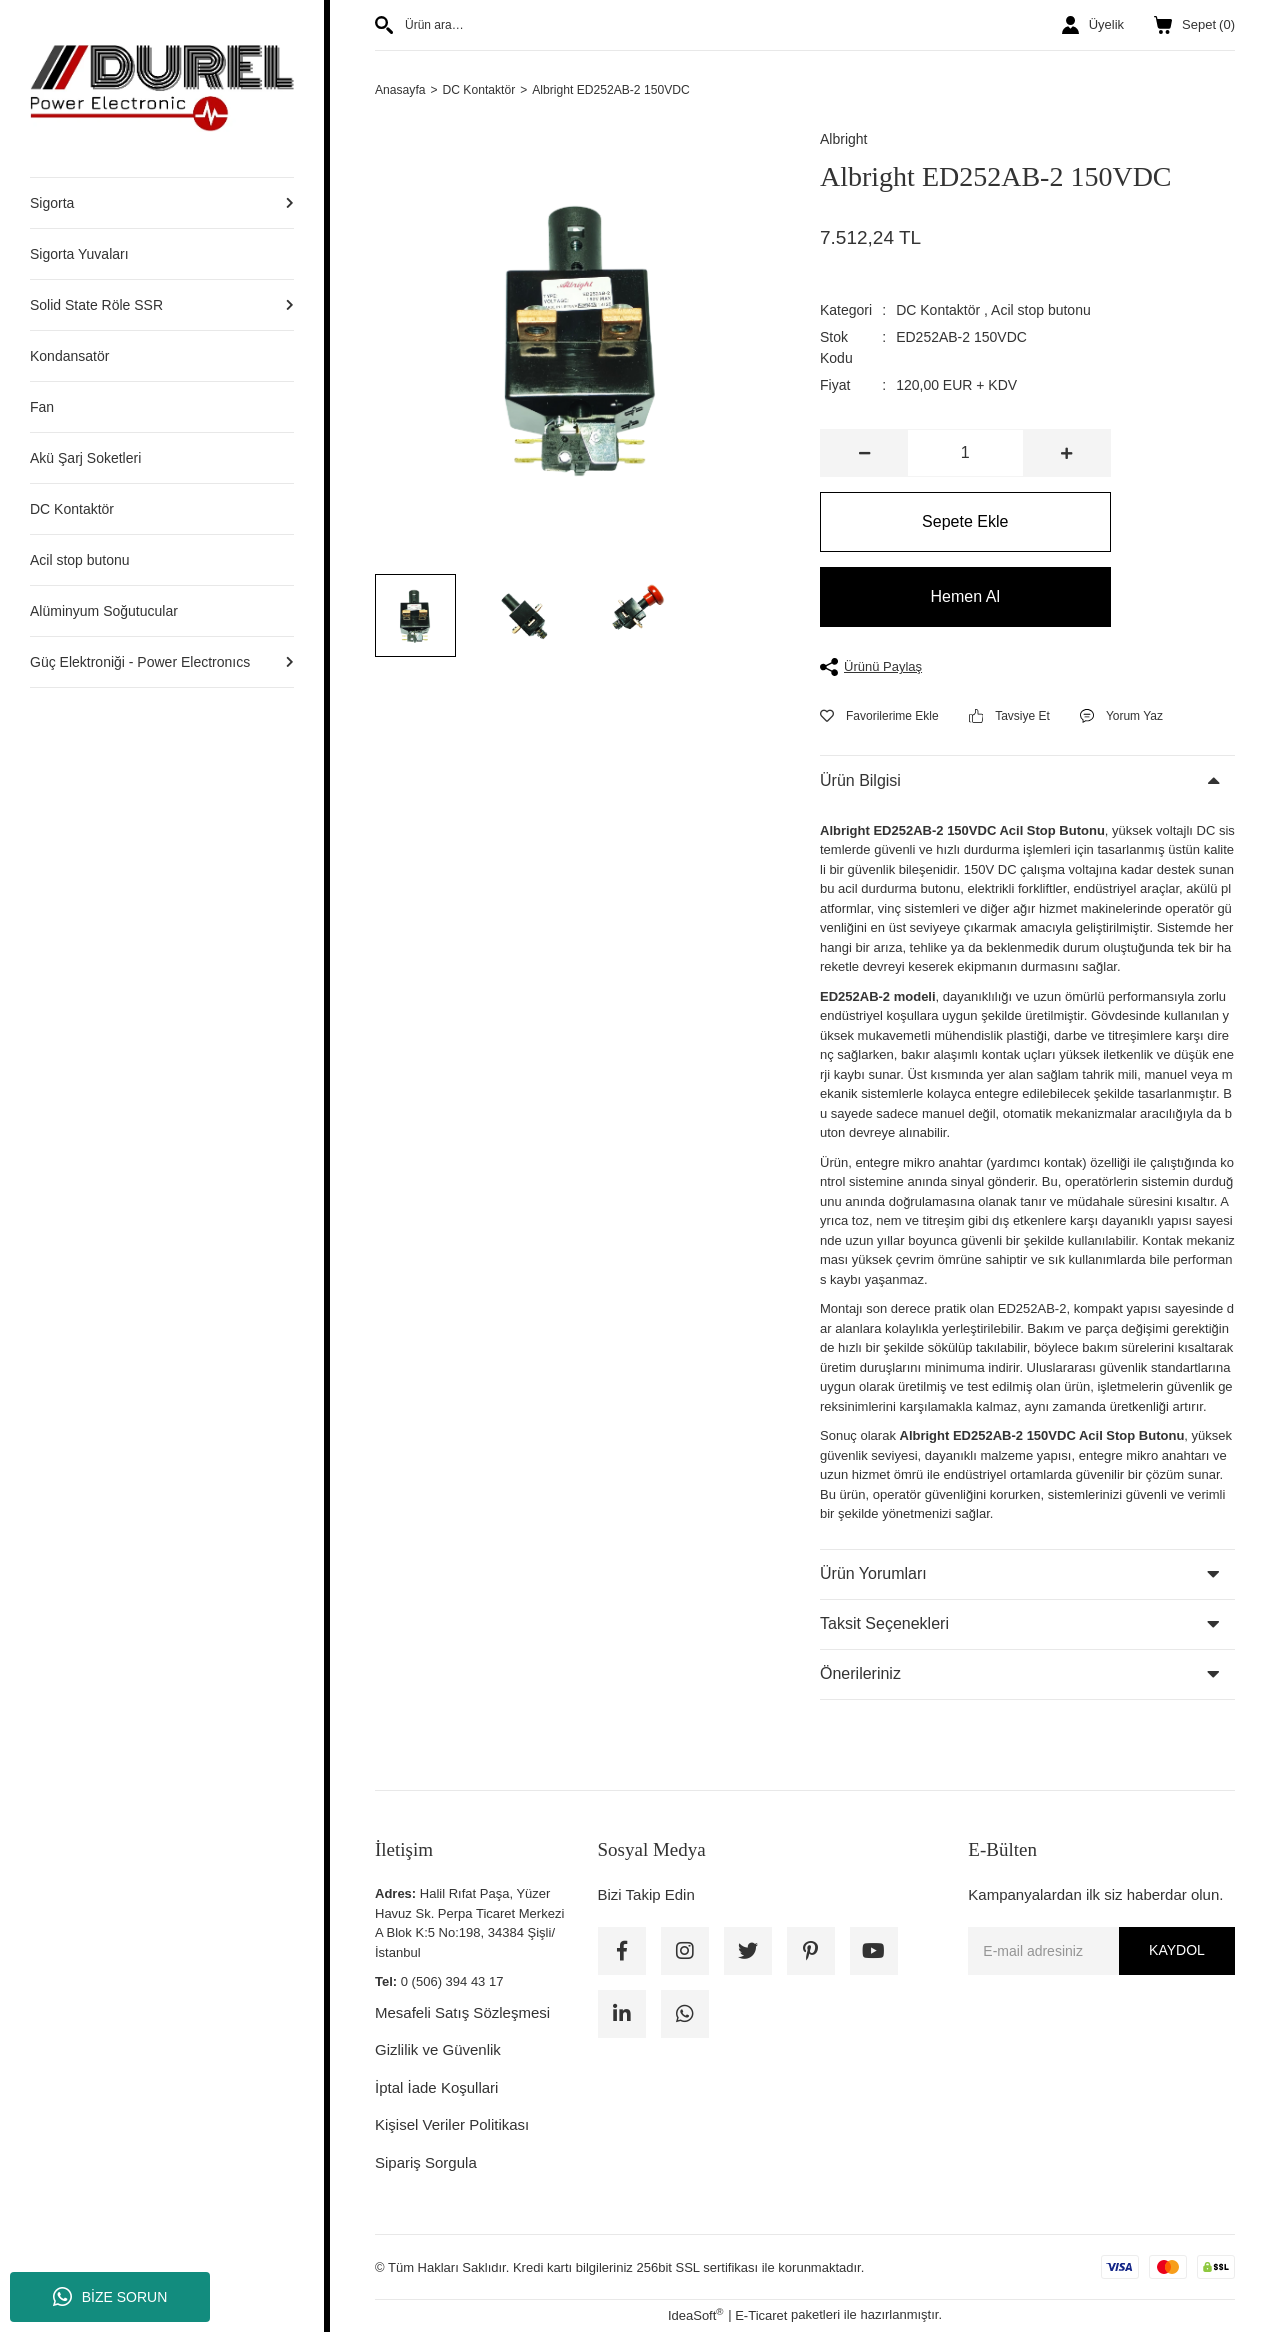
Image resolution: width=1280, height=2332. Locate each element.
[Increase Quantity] (1066, 455)
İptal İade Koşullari (436, 2088)
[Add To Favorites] (879, 717)
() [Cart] (1194, 25)
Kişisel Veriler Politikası (452, 2126)
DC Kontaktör (938, 312)
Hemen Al (965, 598)
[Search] (582, 25)
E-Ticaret (761, 2316)
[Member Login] (1093, 25)
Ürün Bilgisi (860, 781)
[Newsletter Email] (1101, 1952)
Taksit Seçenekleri (884, 1625)
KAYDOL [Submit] (1177, 1952)
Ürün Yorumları (873, 1575)
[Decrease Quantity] (864, 455)
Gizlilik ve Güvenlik (438, 2051)
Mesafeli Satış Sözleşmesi (462, 2013)
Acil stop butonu (1041, 312)
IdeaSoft (696, 2316)
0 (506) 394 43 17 (452, 1983)
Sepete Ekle (965, 523)
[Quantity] (965, 455)
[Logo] (162, 87)
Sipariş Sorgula (426, 2163)
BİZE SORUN (110, 2297)
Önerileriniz (860, 1675)
